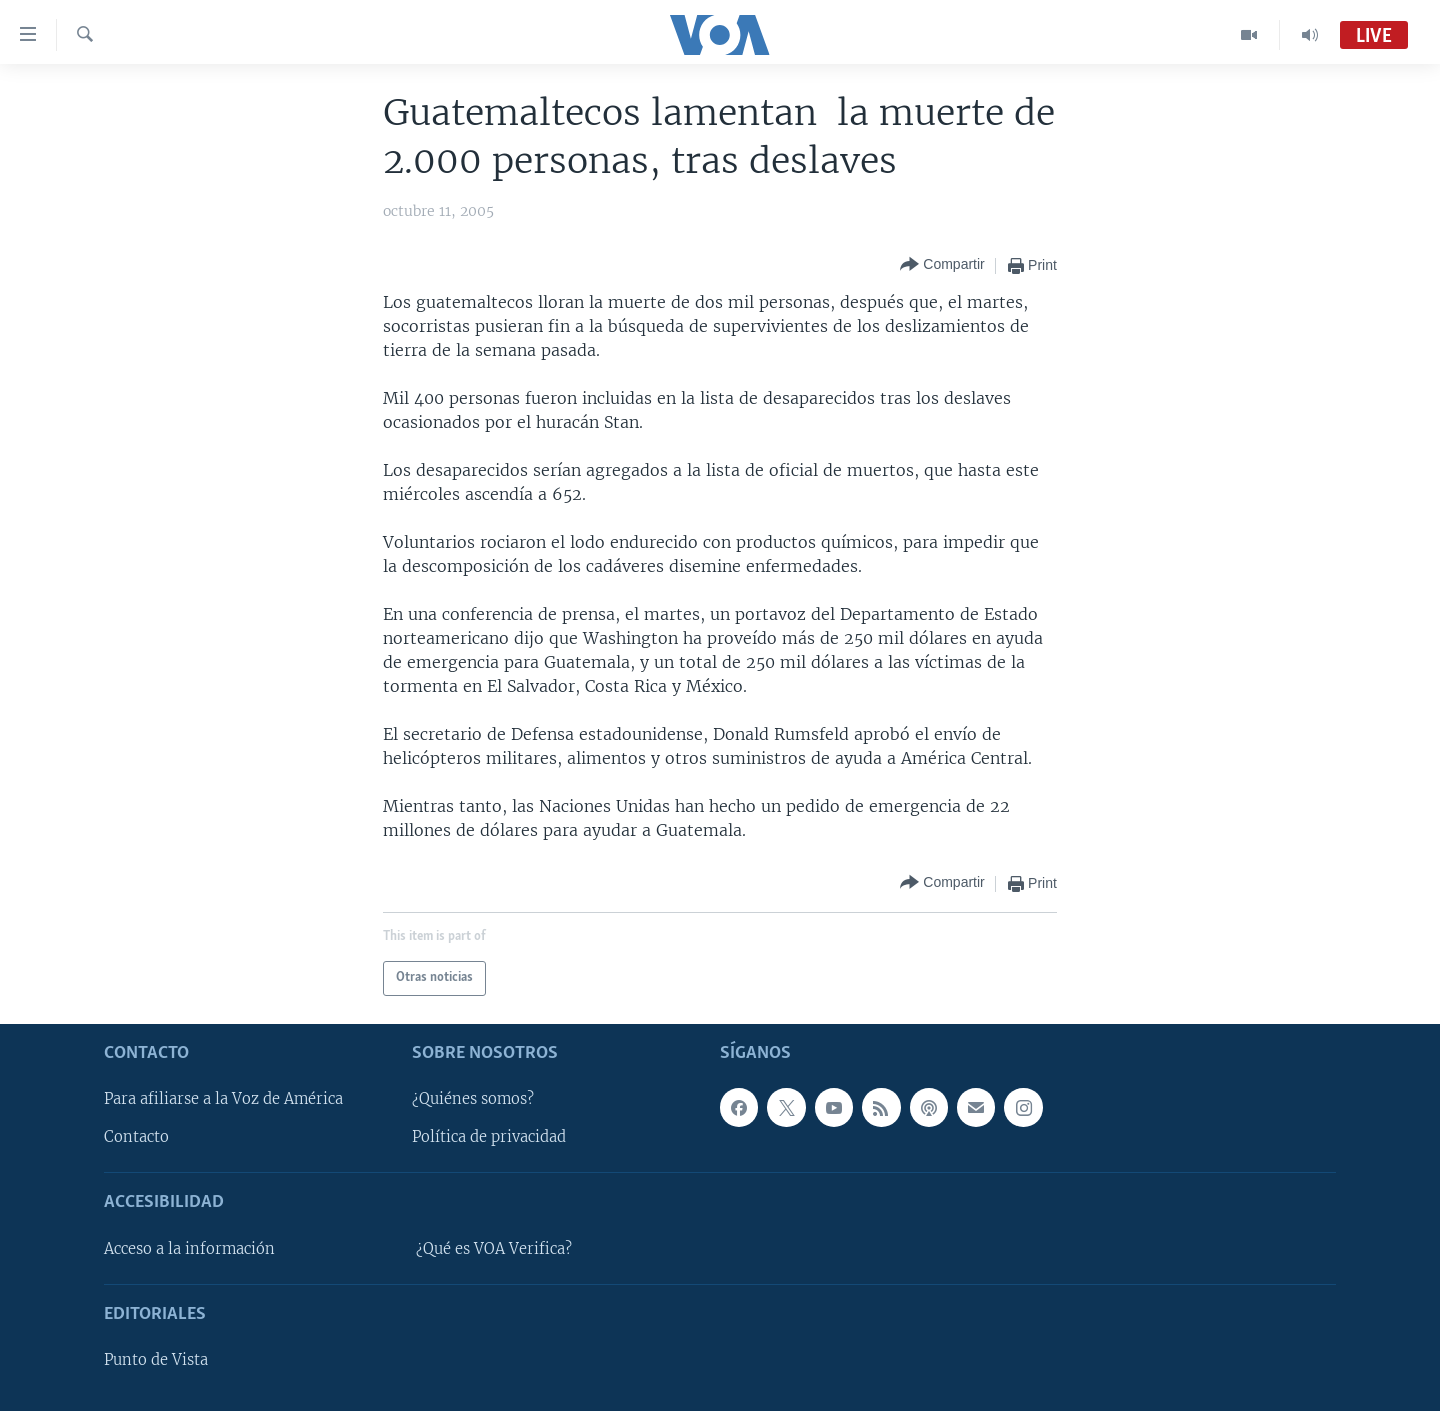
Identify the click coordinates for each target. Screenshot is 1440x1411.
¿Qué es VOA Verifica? (494, 1248)
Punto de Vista (156, 1360)
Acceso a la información (189, 1248)
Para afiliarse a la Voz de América (223, 1099)
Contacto (136, 1137)
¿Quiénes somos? (473, 1099)
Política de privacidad (489, 1137)
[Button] (942, 265)
